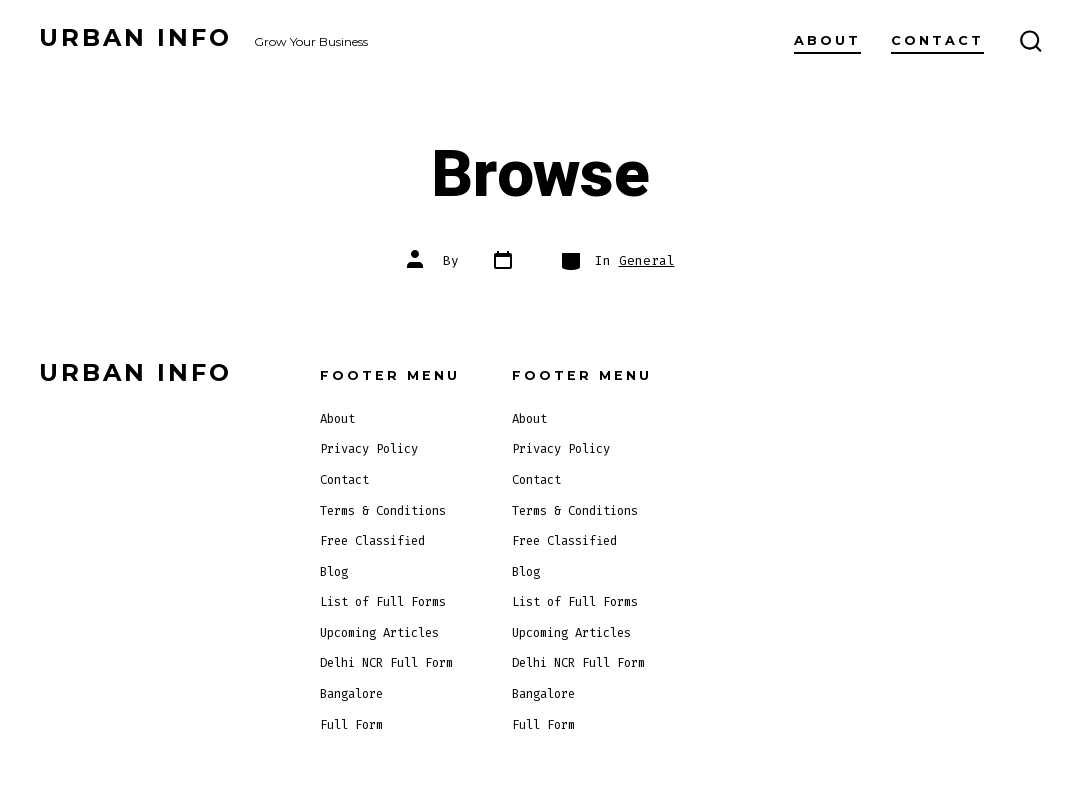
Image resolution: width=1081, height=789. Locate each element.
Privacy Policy (369, 449)
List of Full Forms (383, 602)
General (647, 260)
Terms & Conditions (383, 511)
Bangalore (351, 694)
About (827, 40)
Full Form (351, 725)
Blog (334, 572)
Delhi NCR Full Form (386, 663)
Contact (937, 40)
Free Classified (372, 541)
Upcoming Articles (379, 633)
